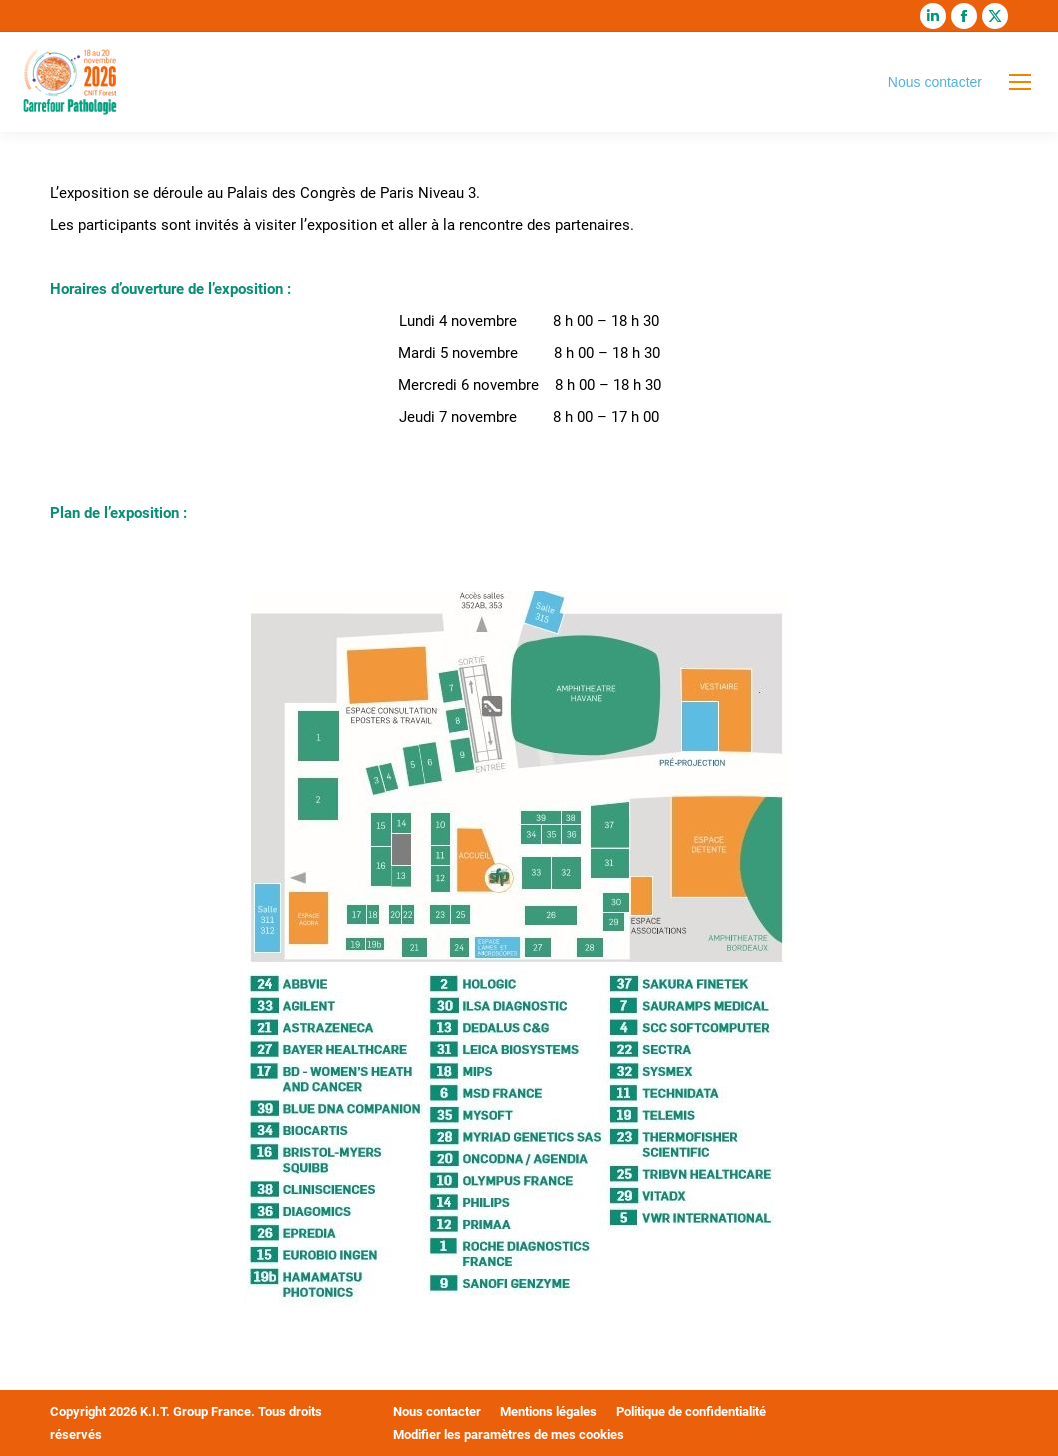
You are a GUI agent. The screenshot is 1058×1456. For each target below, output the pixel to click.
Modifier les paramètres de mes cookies (508, 1434)
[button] (44, 1412)
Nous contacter (935, 82)
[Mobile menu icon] (1020, 82)
